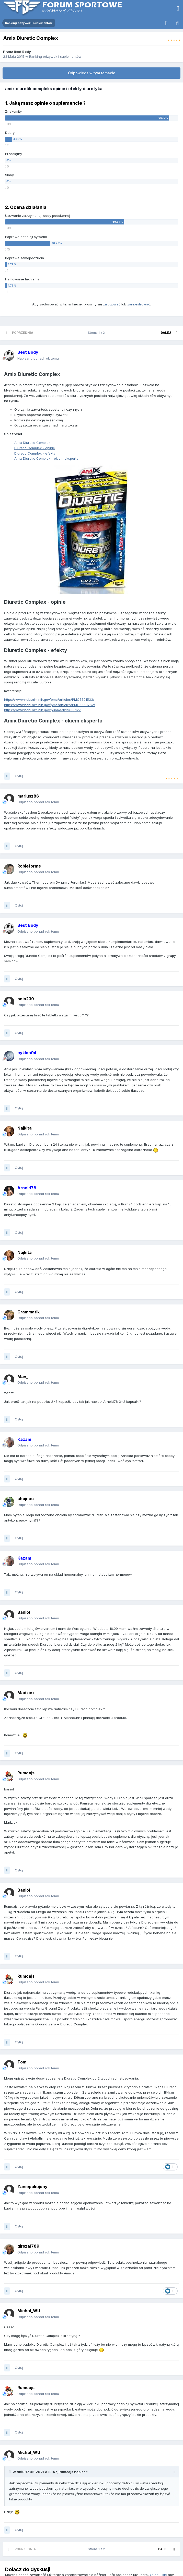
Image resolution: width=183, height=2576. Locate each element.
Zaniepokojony (32, 2186)
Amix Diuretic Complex (32, 443)
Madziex (26, 1692)
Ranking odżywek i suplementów (55, 56)
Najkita (24, 1128)
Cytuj (19, 776)
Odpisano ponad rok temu (38, 802)
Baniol (23, 1612)
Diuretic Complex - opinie (34, 448)
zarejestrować (138, 304)
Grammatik (28, 1311)
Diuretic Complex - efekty (34, 453)
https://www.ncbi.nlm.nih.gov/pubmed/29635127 (42, 710)
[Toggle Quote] (10, 2472)
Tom (21, 2061)
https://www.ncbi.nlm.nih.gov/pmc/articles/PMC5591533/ (49, 699)
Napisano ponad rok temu (38, 358)
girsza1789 (28, 2246)
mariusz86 (28, 796)
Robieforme (29, 866)
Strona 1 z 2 (97, 333)
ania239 (25, 998)
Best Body (22, 52)
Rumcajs (26, 1772)
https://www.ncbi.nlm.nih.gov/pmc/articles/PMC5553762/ (49, 705)
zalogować (111, 304)
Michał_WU (28, 2310)
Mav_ (22, 1376)
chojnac (25, 1498)
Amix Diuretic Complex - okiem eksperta (46, 458)
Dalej (166, 333)
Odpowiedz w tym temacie (91, 73)
